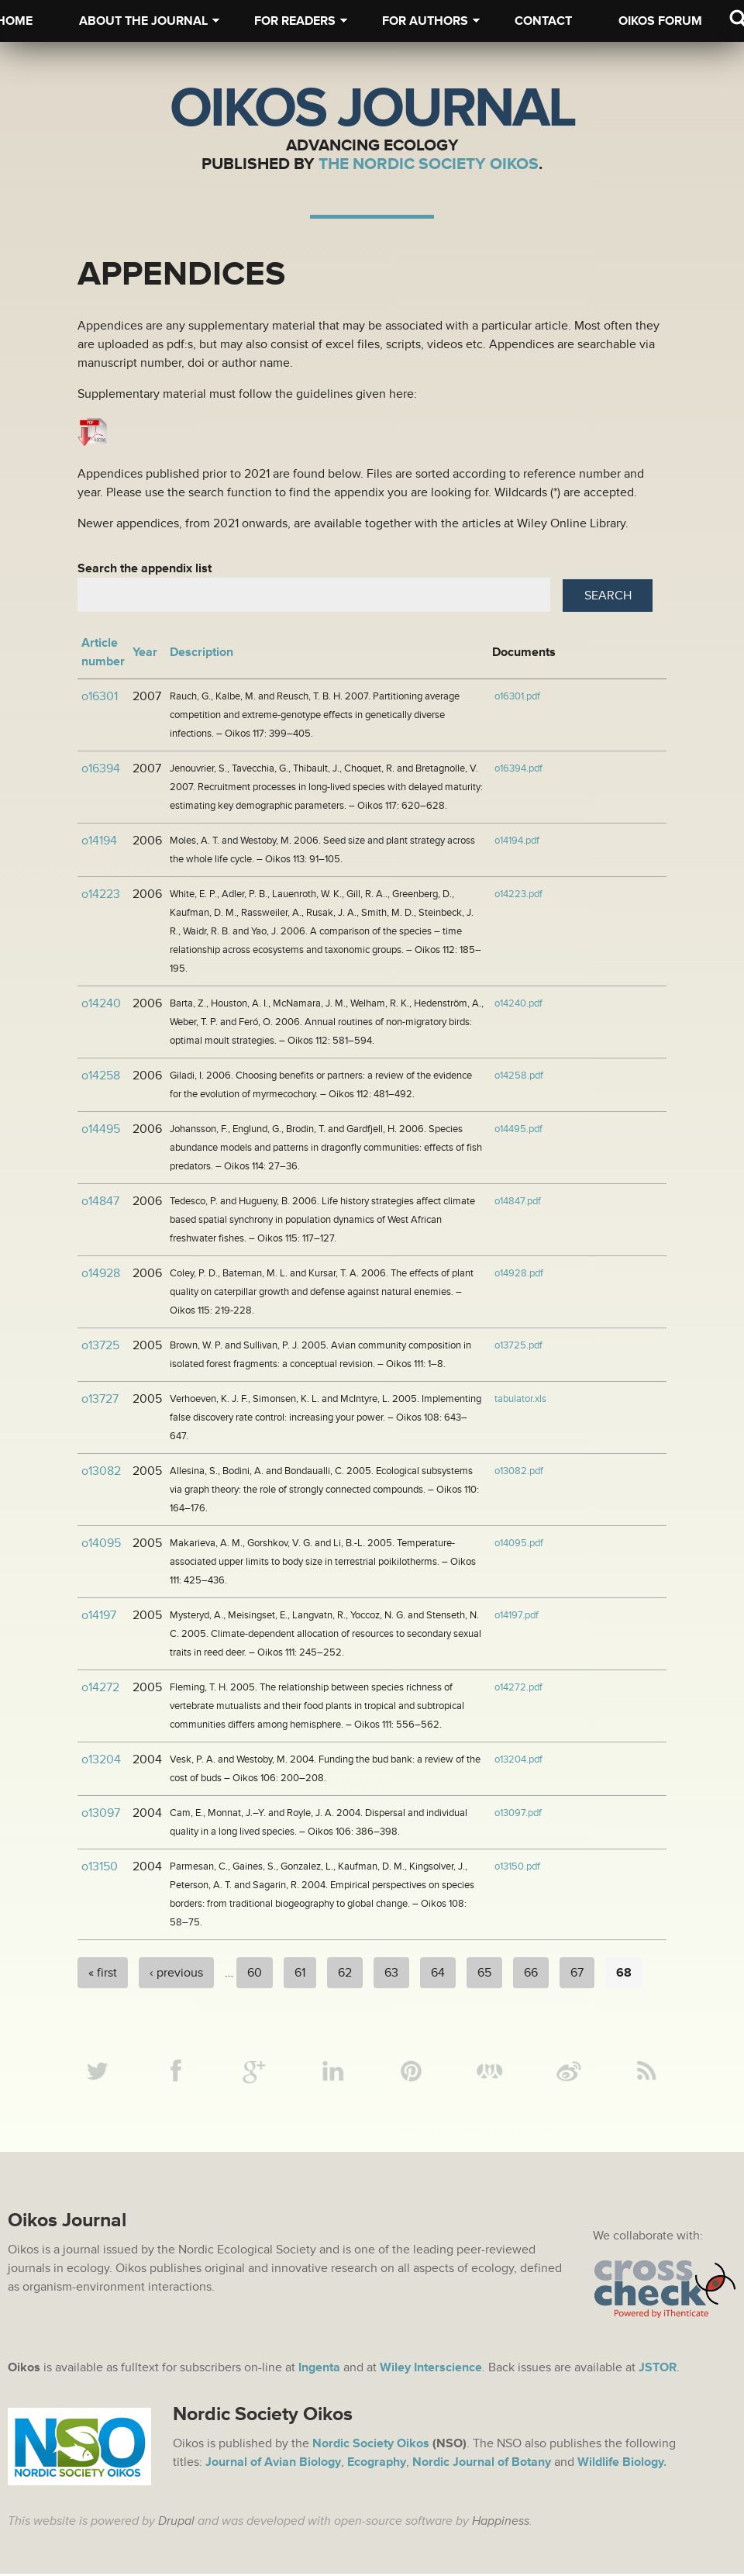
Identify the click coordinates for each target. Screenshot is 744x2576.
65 (484, 1972)
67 (577, 1972)
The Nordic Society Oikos (429, 164)
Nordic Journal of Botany (481, 2464)
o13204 (101, 1759)
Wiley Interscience (431, 2369)
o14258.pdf (518, 1075)
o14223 (100, 894)
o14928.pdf (518, 1273)
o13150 (99, 1866)
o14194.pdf (516, 840)
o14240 (101, 1003)
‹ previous (176, 1972)
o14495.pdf (518, 1129)
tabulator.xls (520, 1399)
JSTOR (658, 2369)
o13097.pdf (518, 1813)
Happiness (500, 2523)
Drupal (176, 2523)
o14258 (100, 1075)
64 (438, 1972)
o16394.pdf (518, 768)
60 (254, 1972)
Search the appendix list (145, 568)
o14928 (100, 1273)
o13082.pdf (518, 1471)
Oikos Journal (372, 108)
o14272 (100, 1687)
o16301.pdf (517, 696)
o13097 (100, 1813)
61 (299, 1972)
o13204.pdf (518, 1759)
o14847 (100, 1201)
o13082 (101, 1471)
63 (391, 1972)
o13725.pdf (518, 1345)
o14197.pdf (516, 1615)
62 (345, 1972)
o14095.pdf (518, 1543)
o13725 (100, 1345)
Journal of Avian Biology (273, 2464)
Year (145, 652)
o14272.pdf (518, 1687)
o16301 (99, 696)
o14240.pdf (518, 1003)
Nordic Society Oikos (370, 2445)
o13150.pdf (517, 1866)
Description (201, 652)
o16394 (100, 768)
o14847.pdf (517, 1201)
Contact (543, 21)
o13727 (100, 1399)
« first (102, 1972)
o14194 (99, 840)
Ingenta (319, 2369)
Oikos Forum (660, 21)
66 (531, 1972)
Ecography (376, 2464)
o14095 (101, 1543)
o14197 (98, 1615)
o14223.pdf (518, 894)
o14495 (100, 1129)
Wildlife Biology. (621, 2464)
